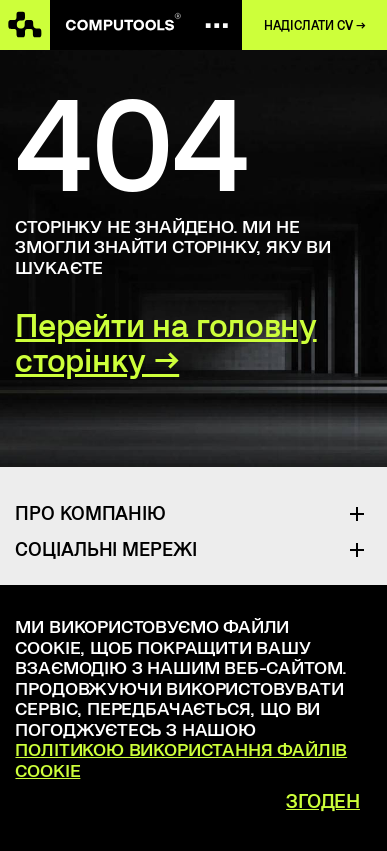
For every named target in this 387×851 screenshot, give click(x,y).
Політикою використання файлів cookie (181, 759)
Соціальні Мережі (105, 548)
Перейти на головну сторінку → (165, 343)
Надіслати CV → (315, 25)
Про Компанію (90, 512)
